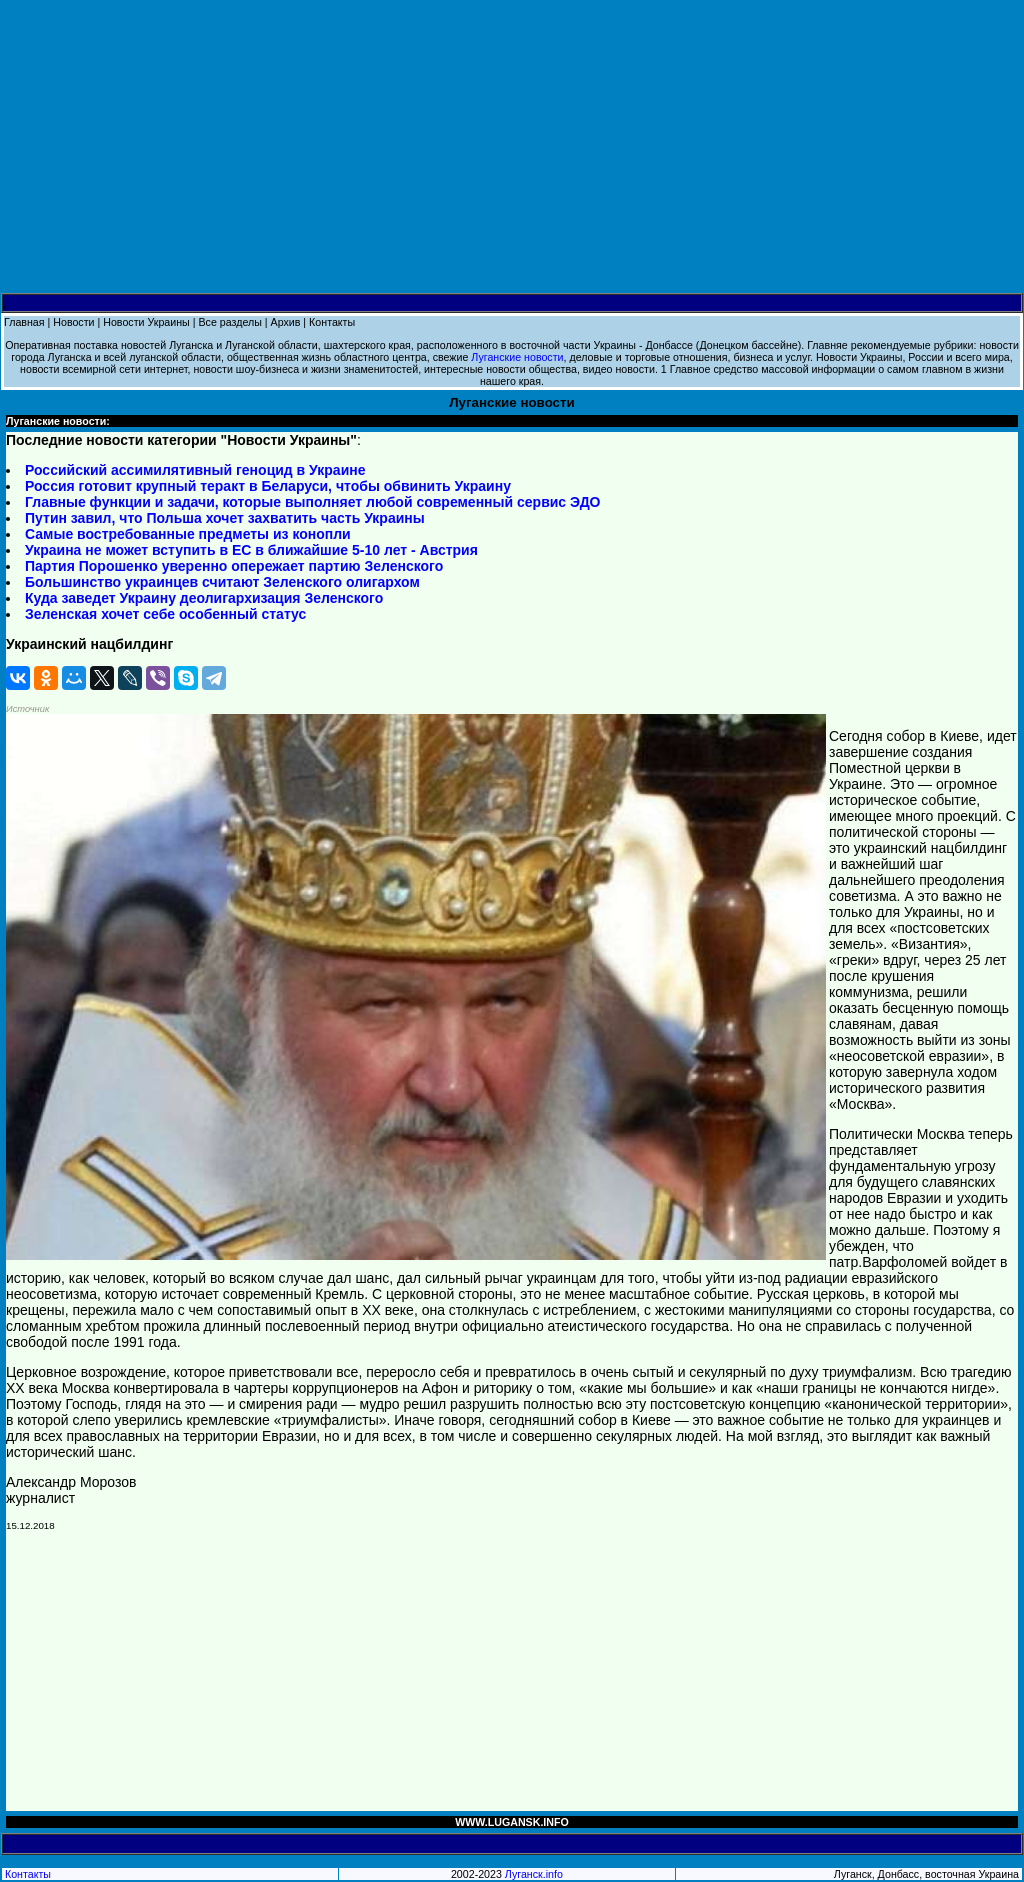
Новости (73, 322)
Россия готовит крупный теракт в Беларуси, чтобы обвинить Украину (268, 486)
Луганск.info (534, 1874)
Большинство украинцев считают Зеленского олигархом (222, 582)
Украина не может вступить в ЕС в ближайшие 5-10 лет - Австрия (251, 550)
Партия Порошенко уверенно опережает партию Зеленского (234, 566)
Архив (286, 322)
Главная (24, 322)
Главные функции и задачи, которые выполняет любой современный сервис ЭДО (313, 502)
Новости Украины (146, 322)
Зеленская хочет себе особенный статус (165, 614)
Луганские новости (517, 357)
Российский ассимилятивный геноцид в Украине (195, 470)
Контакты (332, 322)
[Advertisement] (512, 147)
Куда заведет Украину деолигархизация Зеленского (204, 598)
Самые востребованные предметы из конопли (188, 534)
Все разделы (229, 322)
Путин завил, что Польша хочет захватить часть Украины (225, 518)
